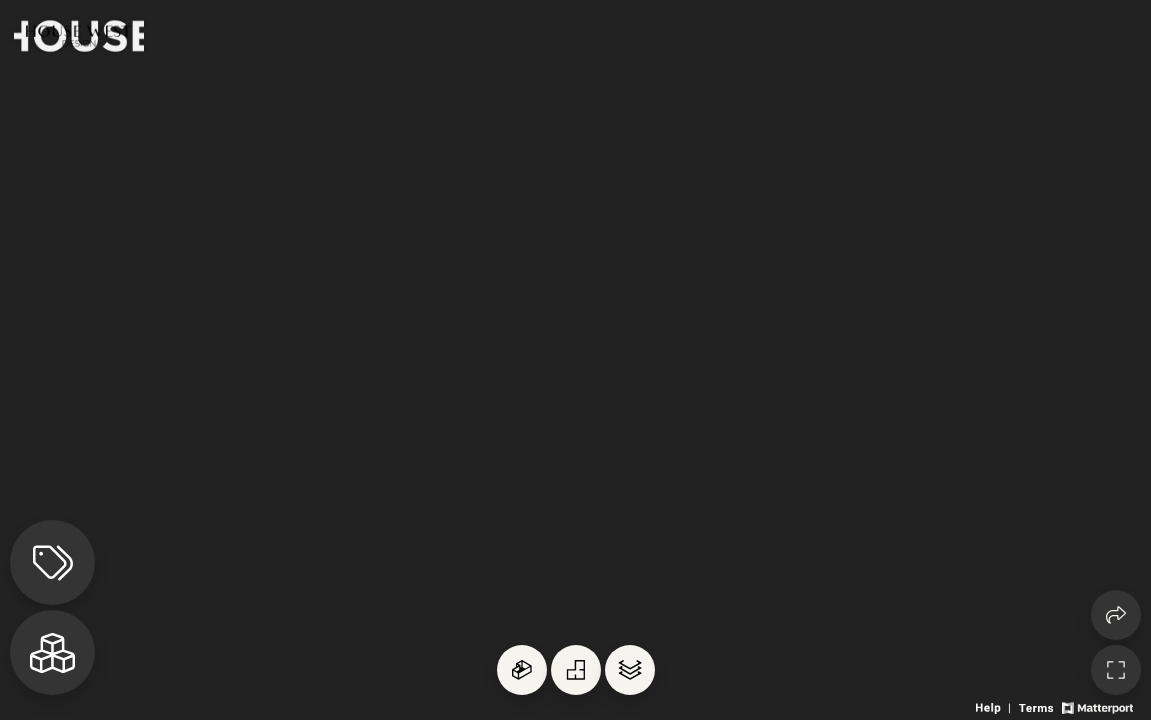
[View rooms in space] (52, 652)
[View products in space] (52, 562)
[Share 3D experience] (1116, 615)
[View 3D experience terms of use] (1037, 706)
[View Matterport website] (1097, 706)
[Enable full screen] (1116, 670)
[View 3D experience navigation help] (995, 706)
